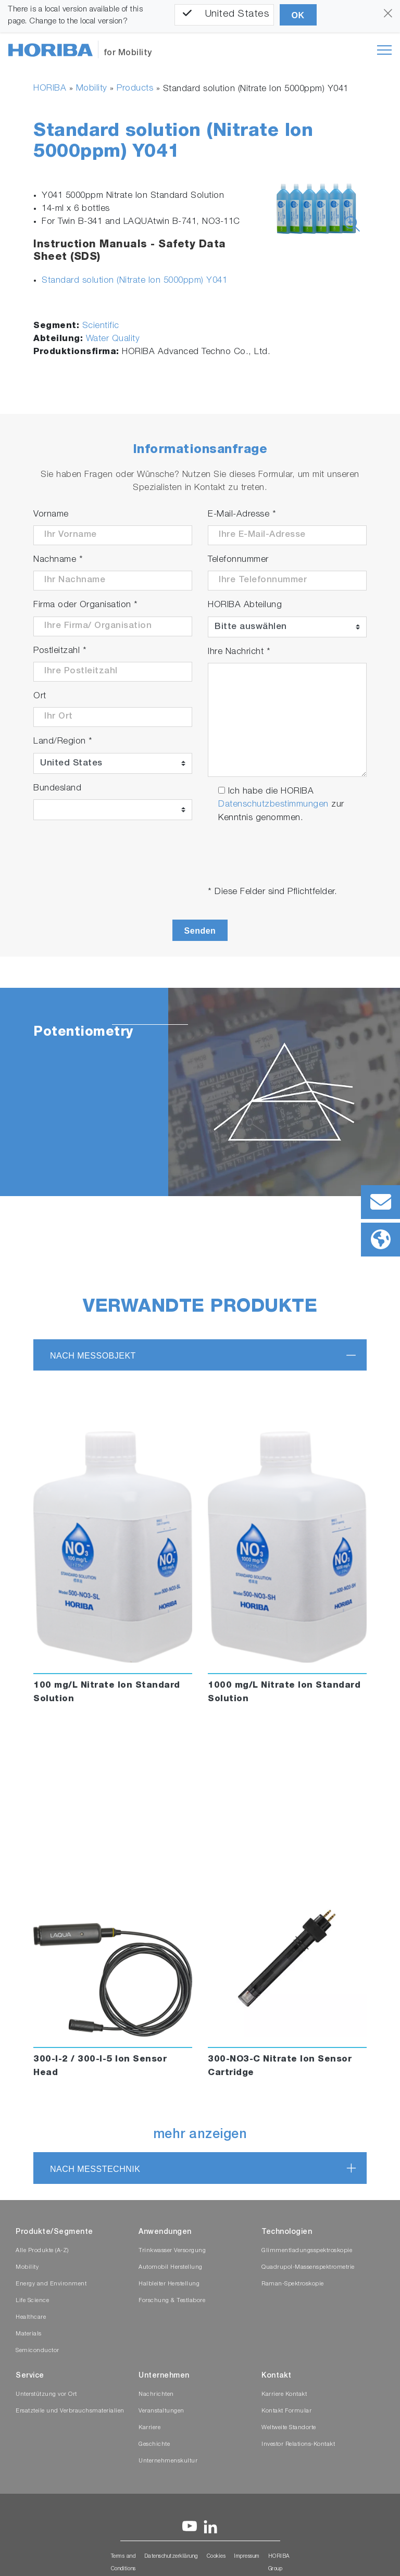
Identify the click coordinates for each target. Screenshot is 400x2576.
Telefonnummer (238, 560)
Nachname (58, 560)
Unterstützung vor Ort (46, 2394)
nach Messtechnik (95, 2169)
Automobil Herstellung (171, 2267)
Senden (200, 930)
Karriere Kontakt (284, 2394)
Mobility (91, 88)
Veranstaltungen (161, 2411)
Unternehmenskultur (168, 2461)
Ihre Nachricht (239, 652)
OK (298, 15)
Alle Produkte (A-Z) (42, 2251)
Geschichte (154, 2444)
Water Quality (113, 339)
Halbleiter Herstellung (169, 2284)
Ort (39, 696)
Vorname (51, 514)
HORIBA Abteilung (245, 605)
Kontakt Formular (286, 2411)
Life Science (32, 2301)
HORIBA (49, 88)
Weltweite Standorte (288, 2428)
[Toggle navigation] (384, 50)
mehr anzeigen (200, 2135)
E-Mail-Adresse (242, 514)
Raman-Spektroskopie (292, 2284)
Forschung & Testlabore (172, 2301)
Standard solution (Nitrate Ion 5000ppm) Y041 (134, 281)
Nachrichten (156, 2394)
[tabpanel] (200, 1092)
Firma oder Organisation (85, 605)
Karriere (149, 2428)
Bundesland (57, 788)
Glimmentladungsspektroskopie (306, 2251)
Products (135, 88)
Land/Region (63, 741)
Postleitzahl (59, 651)
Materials (29, 2334)
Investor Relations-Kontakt (298, 2444)
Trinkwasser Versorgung (172, 2251)
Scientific (100, 326)
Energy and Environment (51, 2284)
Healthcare (31, 2317)
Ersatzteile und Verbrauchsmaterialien (70, 2411)
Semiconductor (37, 2351)
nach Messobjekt (93, 1355)
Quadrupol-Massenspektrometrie (308, 2267)
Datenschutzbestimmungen (273, 804)
